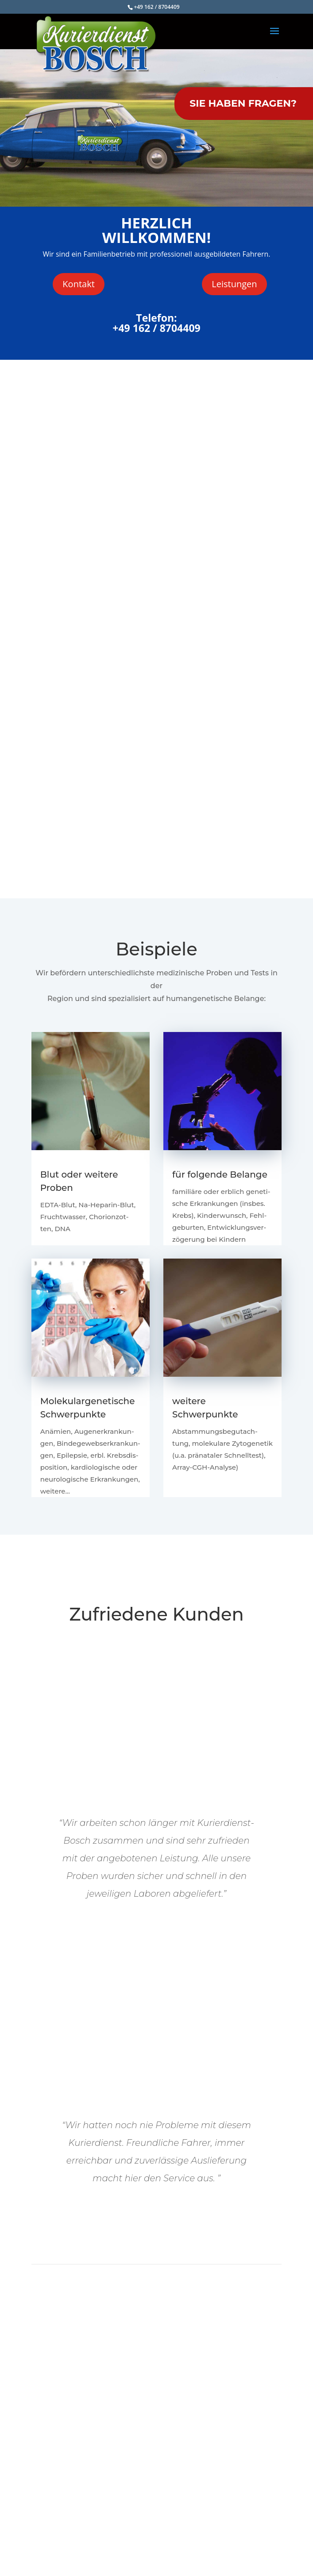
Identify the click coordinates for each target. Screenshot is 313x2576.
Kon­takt (78, 284)
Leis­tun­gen (234, 284)
